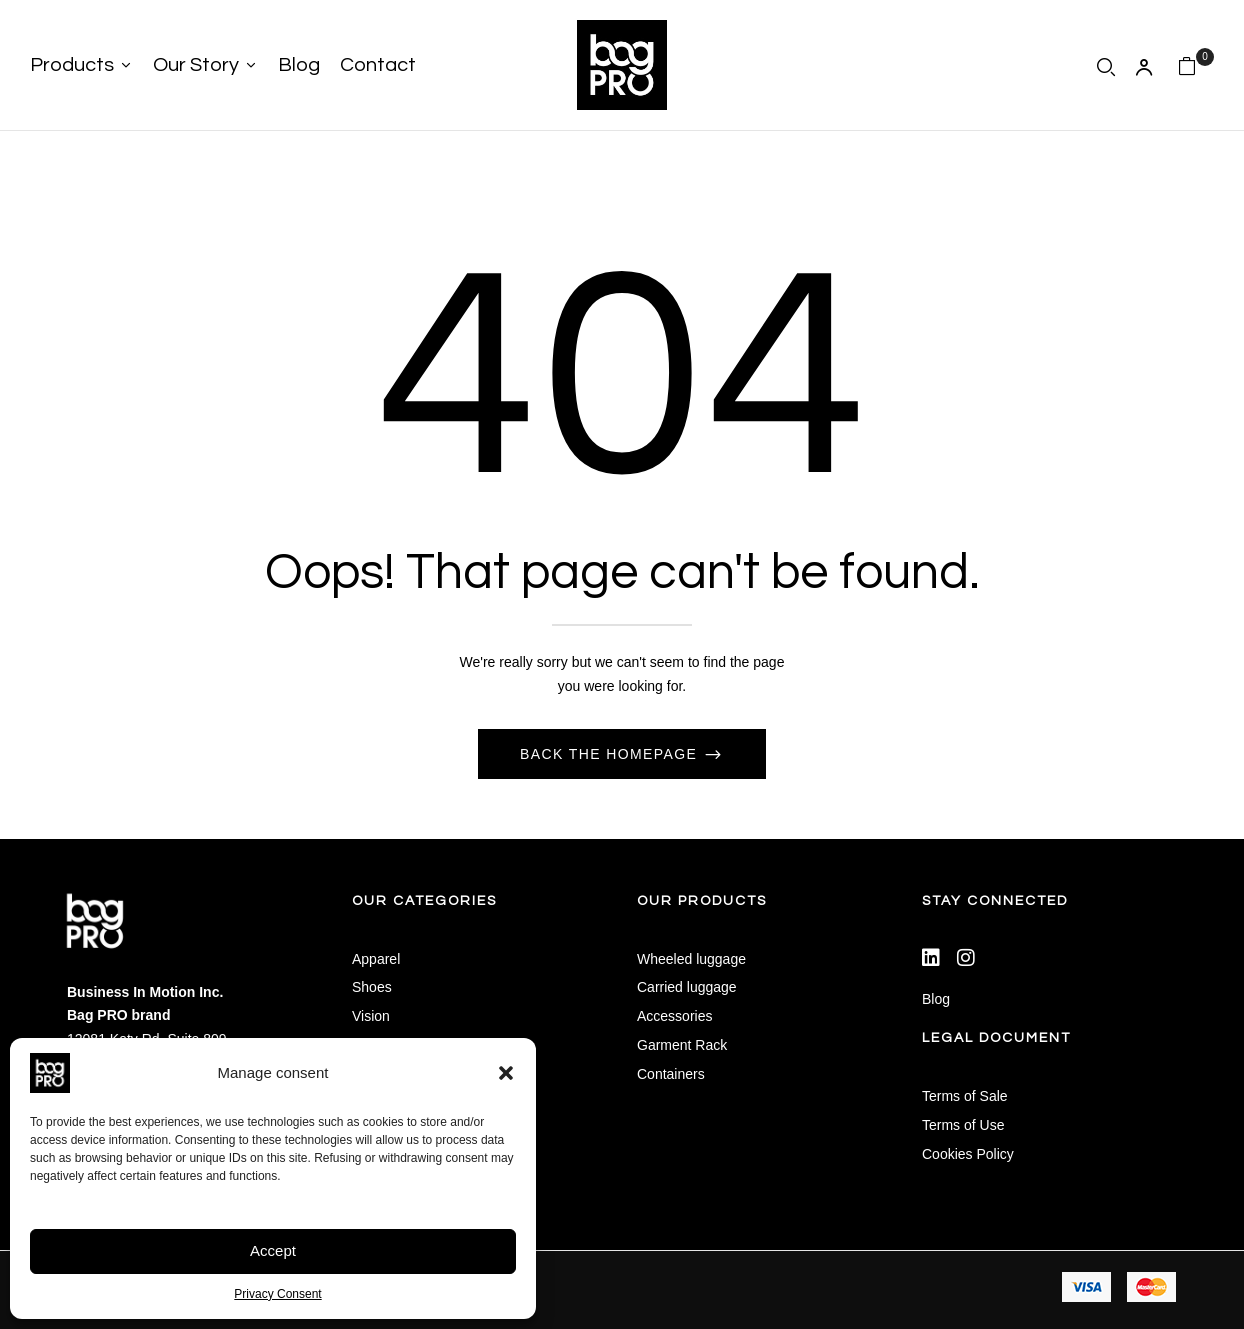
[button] (506, 1073)
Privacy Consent (277, 1294)
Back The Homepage (611, 754)
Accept (273, 1250)
